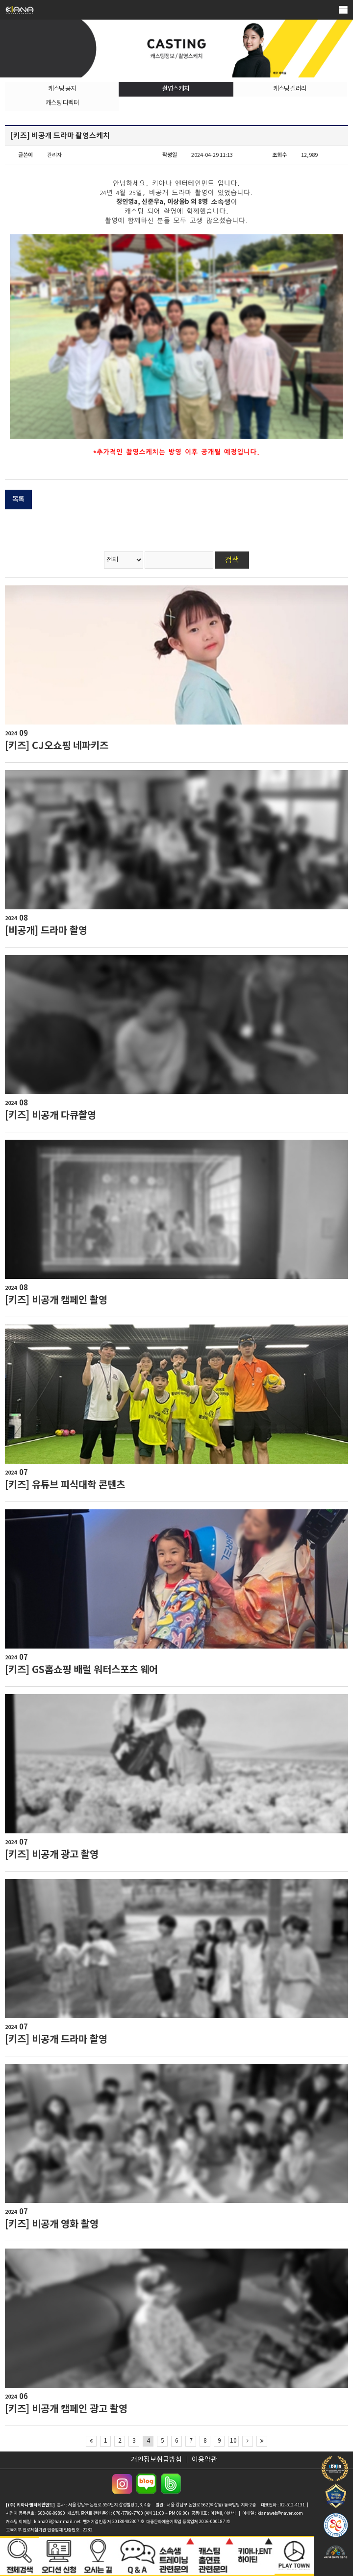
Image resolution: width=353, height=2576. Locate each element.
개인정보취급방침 (156, 2460)
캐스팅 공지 (62, 89)
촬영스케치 (175, 89)
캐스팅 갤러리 (289, 89)
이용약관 (204, 2460)
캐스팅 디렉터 (62, 103)
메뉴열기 (343, 10)
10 (233, 2441)
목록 (18, 499)
